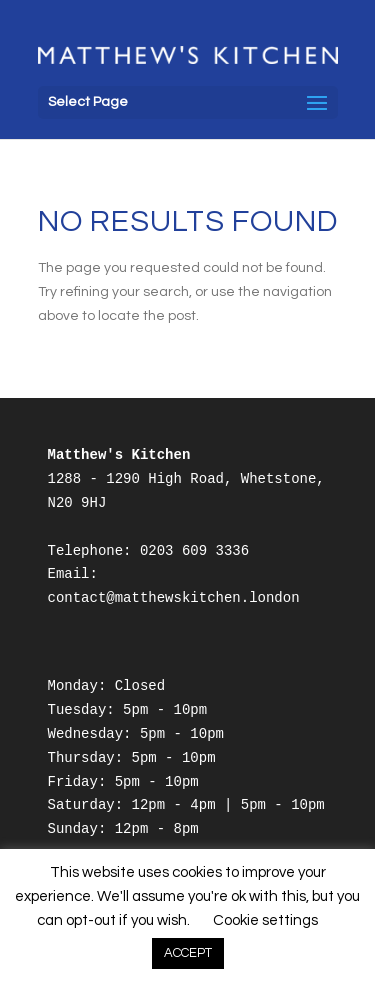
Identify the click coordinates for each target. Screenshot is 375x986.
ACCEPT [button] (188, 953)
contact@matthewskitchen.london (174, 598)
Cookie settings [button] (265, 920)
